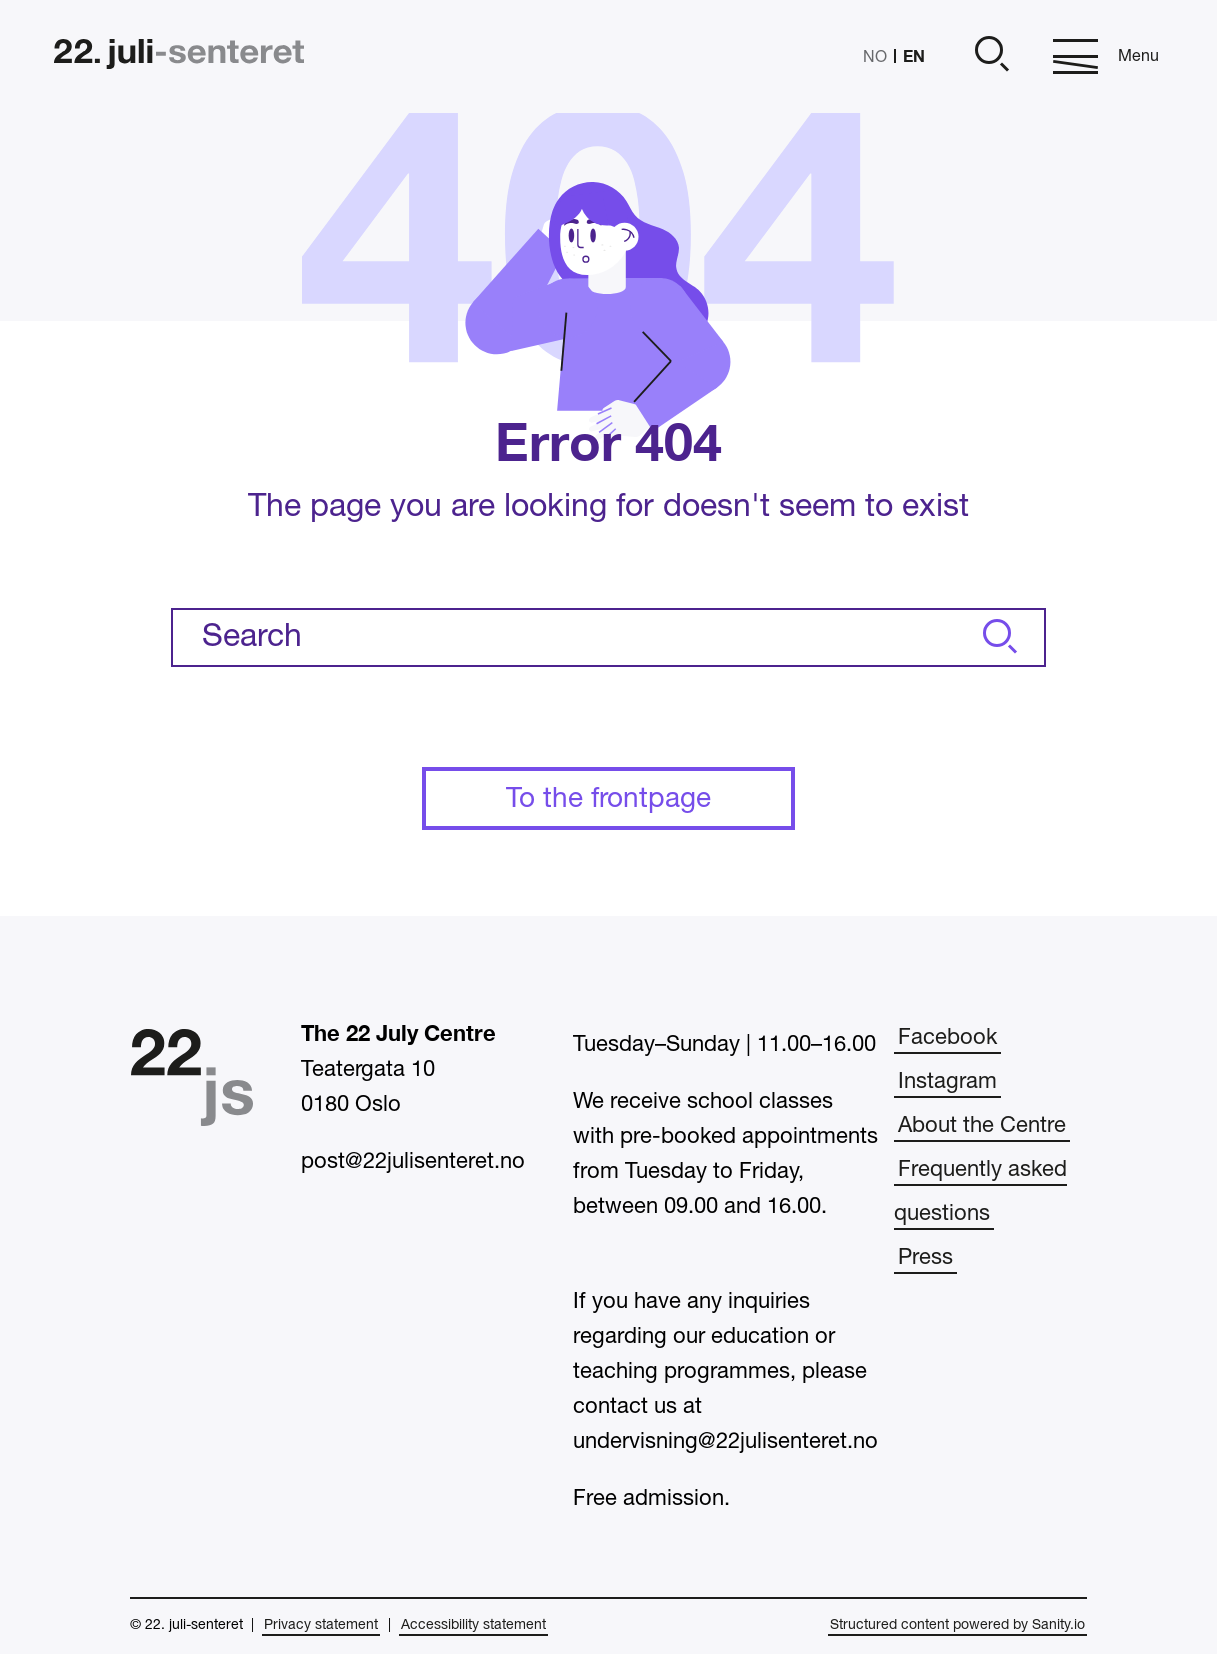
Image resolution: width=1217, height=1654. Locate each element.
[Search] (997, 637)
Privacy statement (321, 1625)
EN (914, 55)
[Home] (179, 56)
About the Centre (982, 1126)
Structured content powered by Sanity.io (957, 1625)
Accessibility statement (473, 1625)
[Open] (989, 56)
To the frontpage (608, 800)
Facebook (947, 1038)
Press (925, 1258)
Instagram (947, 1082)
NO (875, 58)
